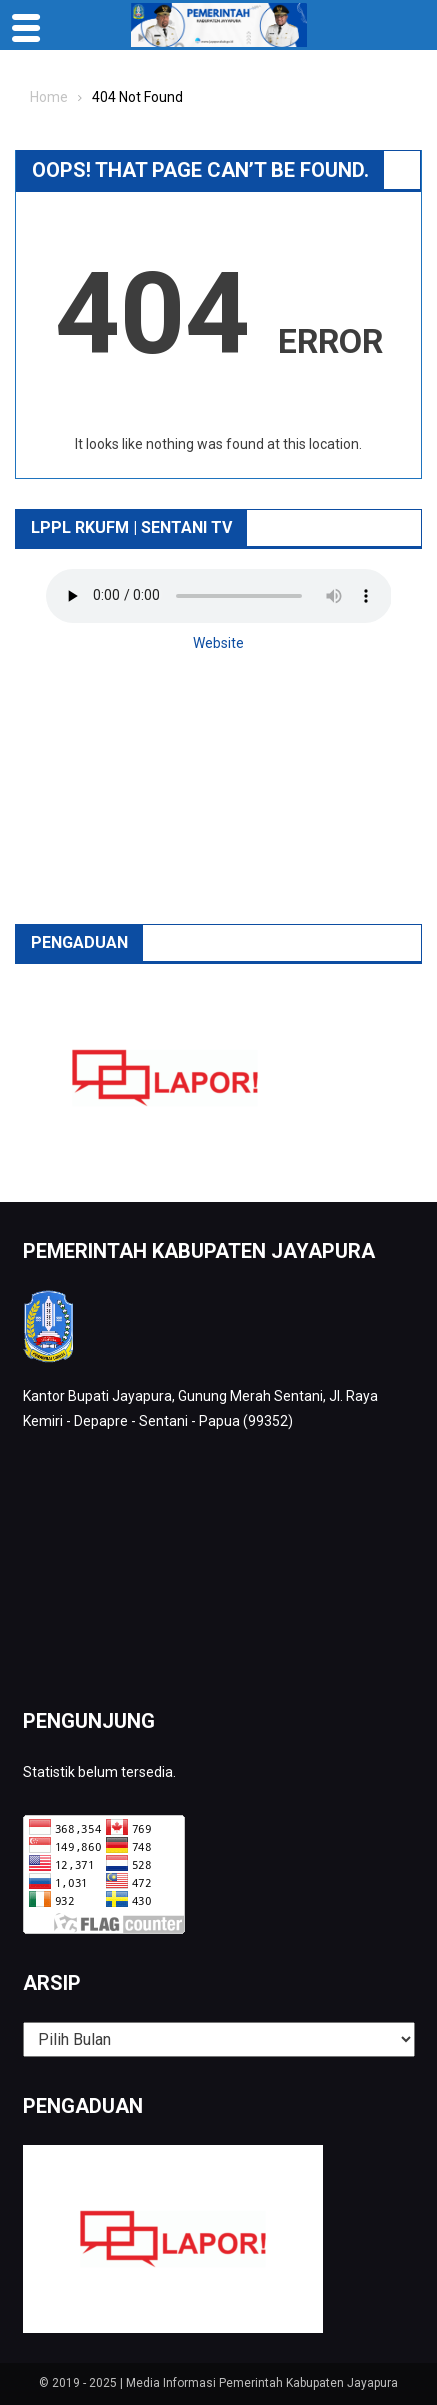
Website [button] (218, 643)
